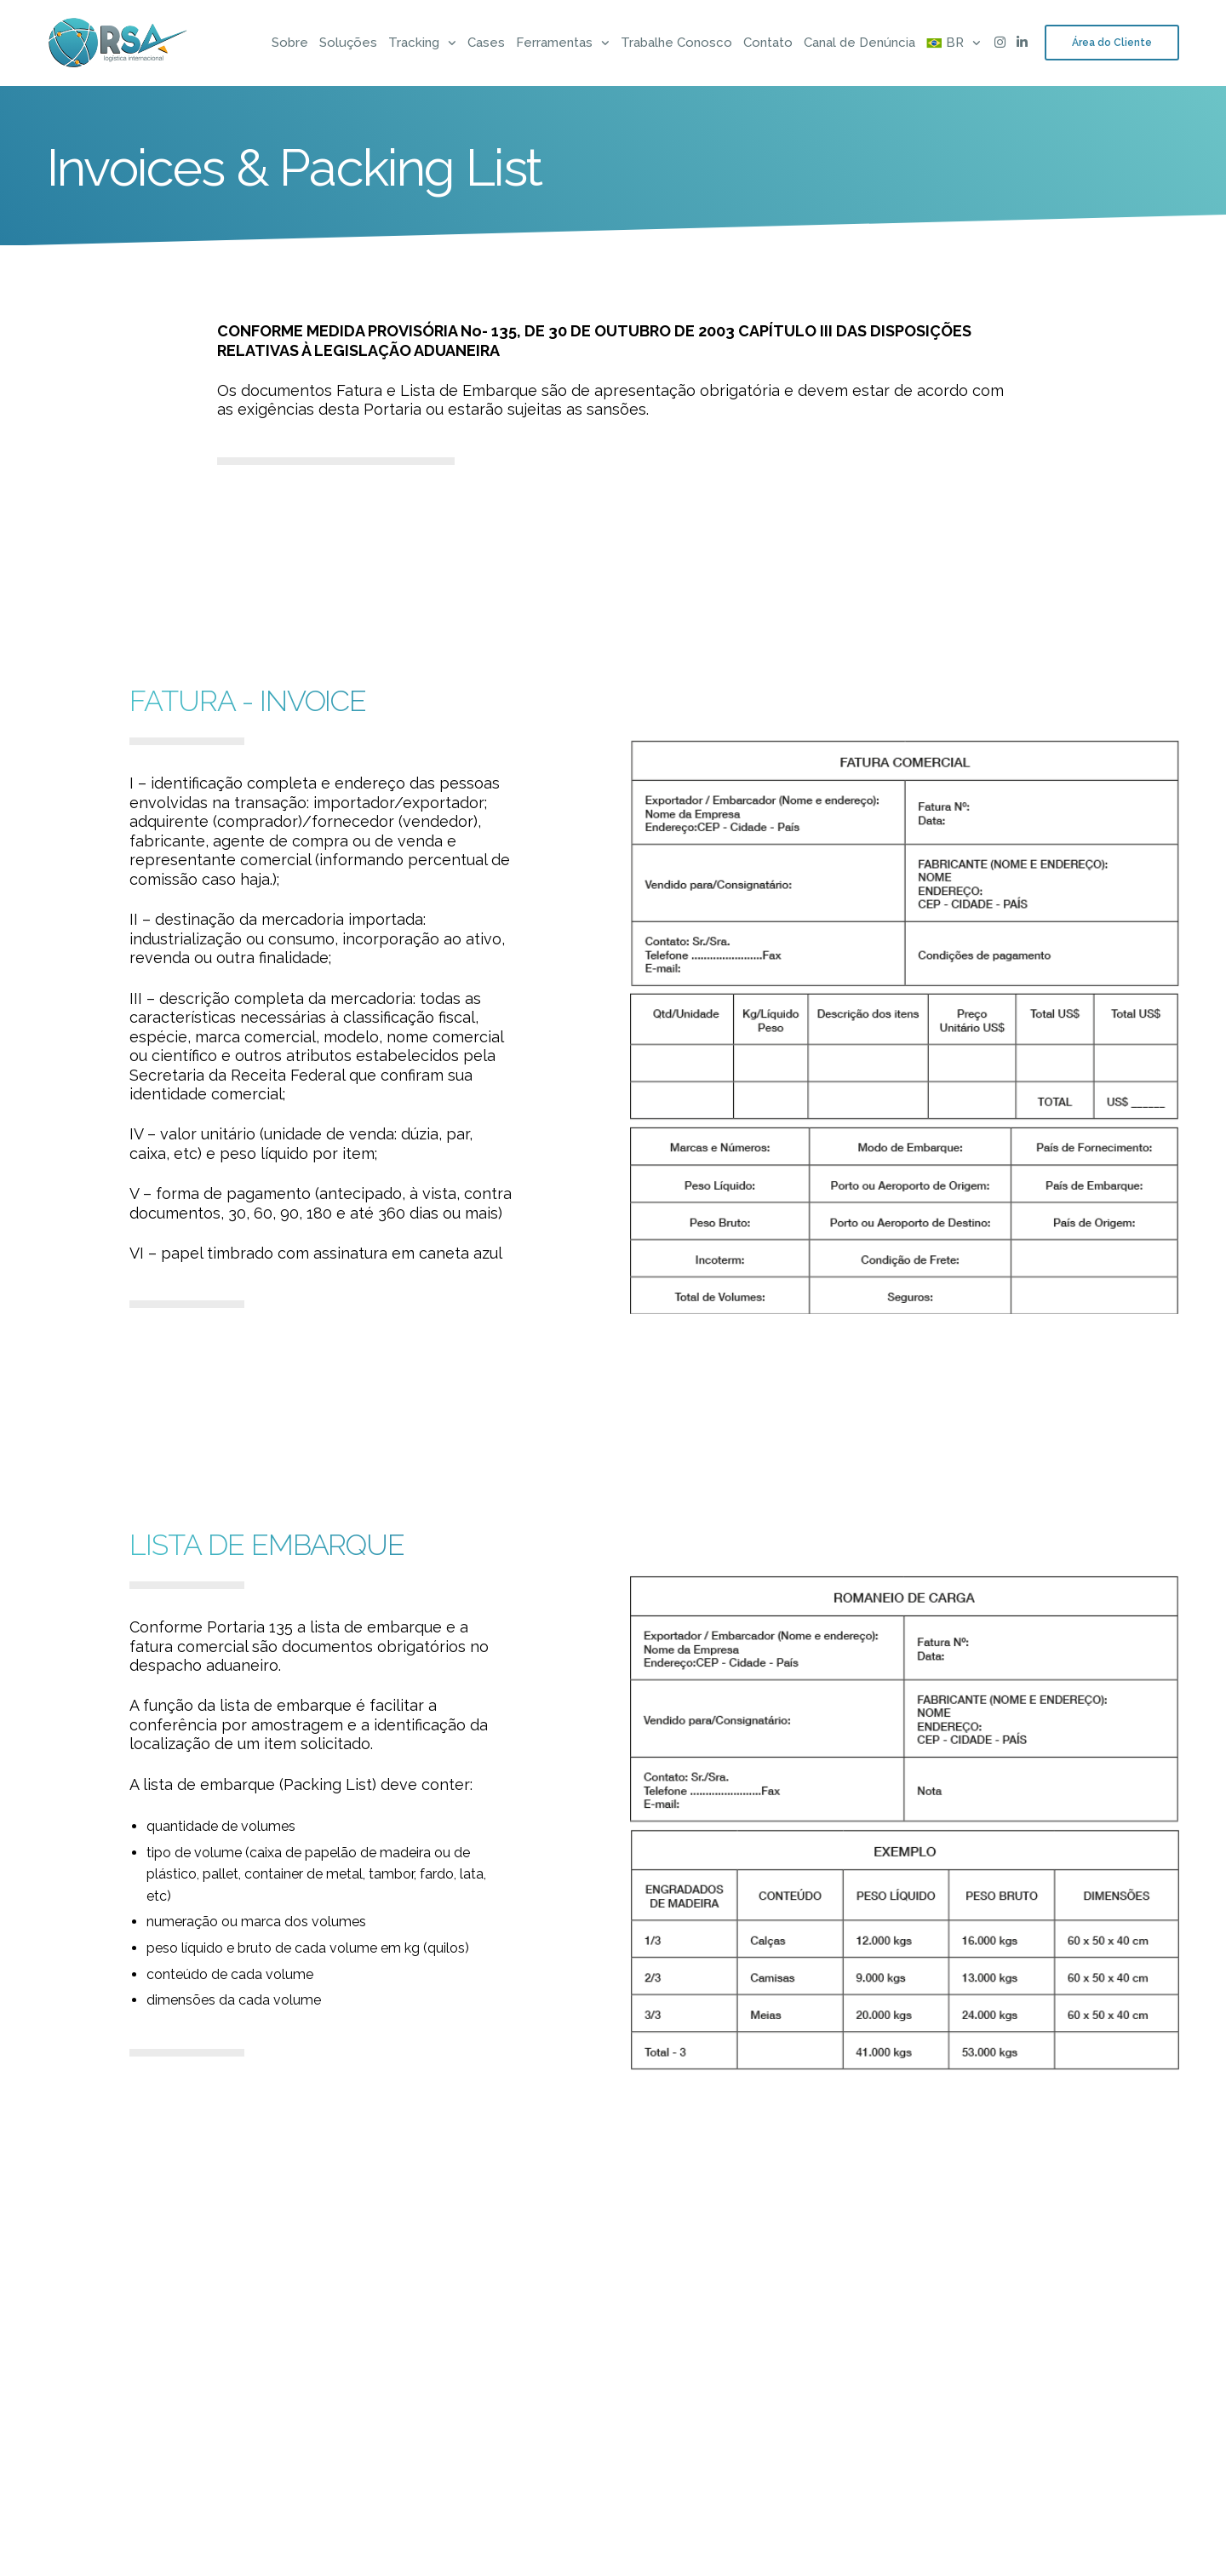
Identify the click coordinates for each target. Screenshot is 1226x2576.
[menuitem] (945, 43)
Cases (486, 42)
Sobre (290, 42)
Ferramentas (554, 42)
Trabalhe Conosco (676, 42)
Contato (768, 42)
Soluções (348, 42)
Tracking (413, 42)
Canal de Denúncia (859, 42)
